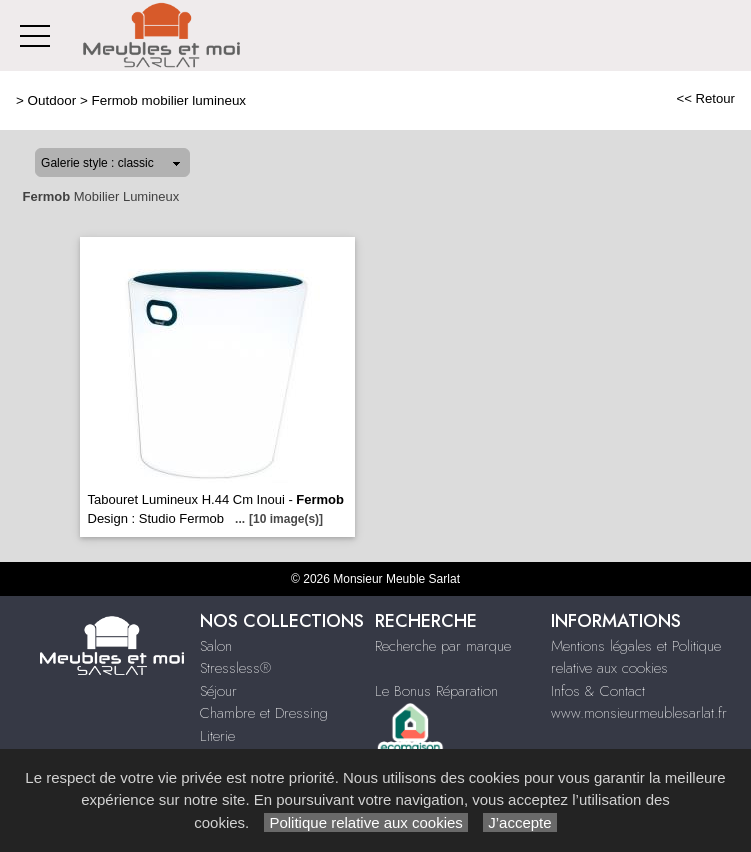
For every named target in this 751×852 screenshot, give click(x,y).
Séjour (218, 691)
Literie (217, 736)
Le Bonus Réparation (436, 691)
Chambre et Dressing (264, 713)
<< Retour (705, 98)
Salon (216, 646)
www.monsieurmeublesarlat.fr (639, 713)
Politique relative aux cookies (366, 822)
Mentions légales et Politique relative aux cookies (636, 657)
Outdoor (52, 100)
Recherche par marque (443, 646)
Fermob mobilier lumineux (168, 100)
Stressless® (235, 668)
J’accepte (520, 822)
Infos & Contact (598, 691)
